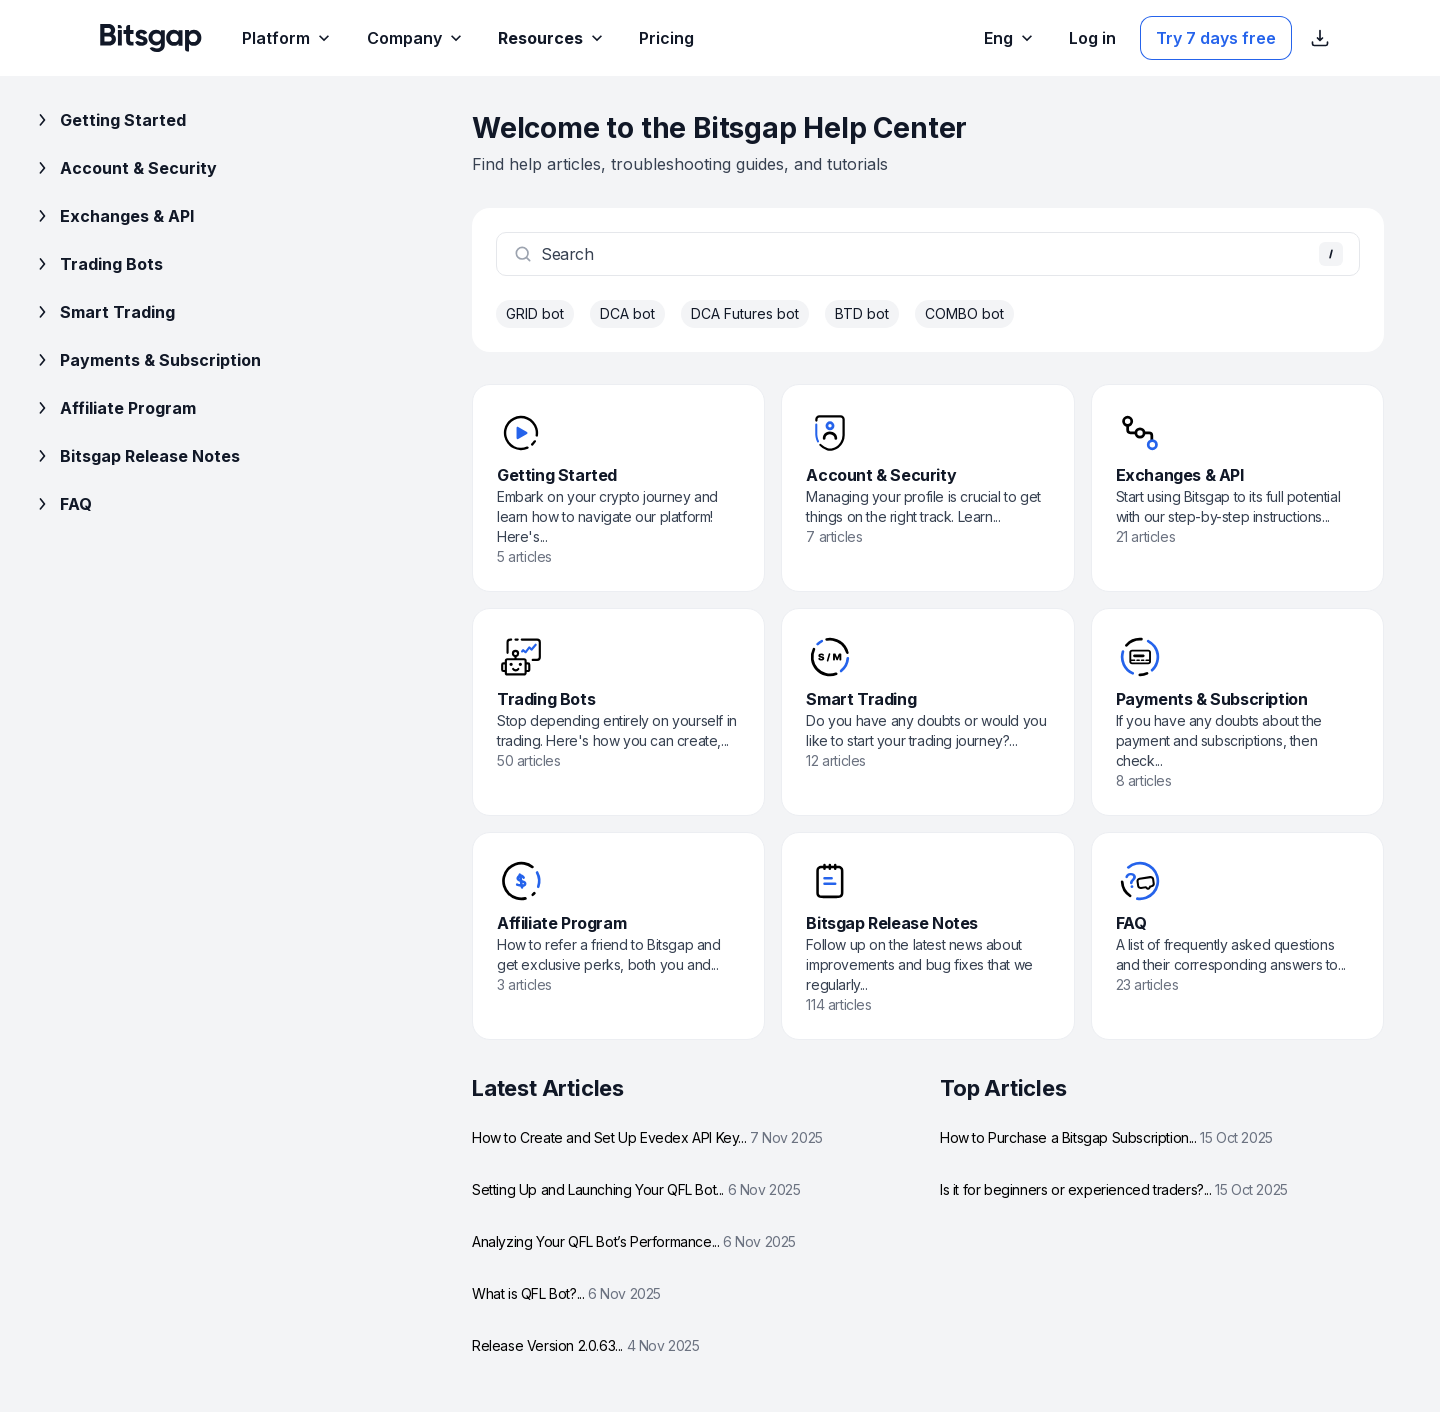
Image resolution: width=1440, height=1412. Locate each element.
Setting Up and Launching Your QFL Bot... (636, 1189)
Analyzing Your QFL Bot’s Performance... (634, 1241)
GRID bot (535, 313)
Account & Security (124, 168)
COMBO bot (964, 313)
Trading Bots (97, 264)
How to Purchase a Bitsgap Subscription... (1106, 1137)
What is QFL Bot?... (566, 1293)
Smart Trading (103, 312)
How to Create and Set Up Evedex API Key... (647, 1137)
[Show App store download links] (1320, 38)
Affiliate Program (114, 408)
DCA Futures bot (745, 313)
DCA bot (627, 313)
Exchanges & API (113, 216)
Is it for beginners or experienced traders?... (1114, 1189)
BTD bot (862, 313)
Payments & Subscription (146, 360)
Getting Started (109, 120)
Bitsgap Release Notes (136, 456)
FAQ (62, 504)
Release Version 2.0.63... (586, 1345)
